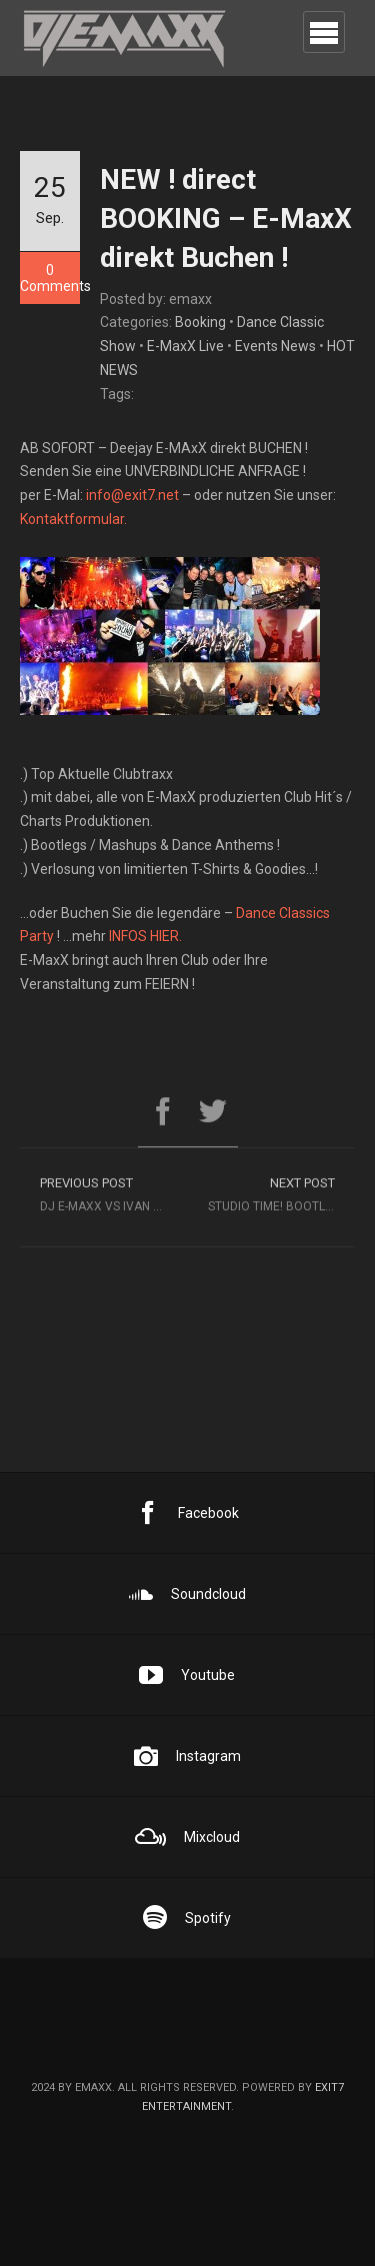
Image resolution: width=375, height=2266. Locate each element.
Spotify (187, 1918)
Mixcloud (187, 1837)
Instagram (187, 1756)
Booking (200, 322)
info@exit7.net (132, 495)
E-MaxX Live (185, 346)
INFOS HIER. (145, 936)
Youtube (187, 1675)
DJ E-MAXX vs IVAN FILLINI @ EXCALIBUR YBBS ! (114, 1198)
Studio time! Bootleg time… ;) (282, 1198)
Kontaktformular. (73, 519)
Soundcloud (187, 1594)
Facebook (187, 1513)
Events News (275, 346)
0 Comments (50, 278)
